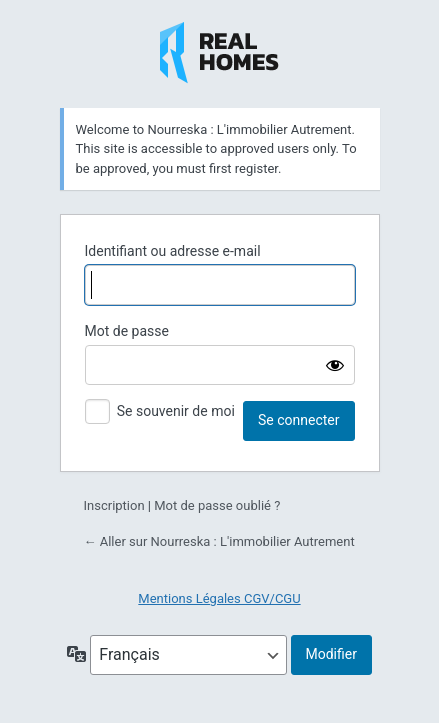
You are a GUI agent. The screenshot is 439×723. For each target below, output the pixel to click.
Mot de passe (127, 331)
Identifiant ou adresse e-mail (173, 251)
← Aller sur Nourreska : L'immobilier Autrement (219, 541)
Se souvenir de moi (176, 411)
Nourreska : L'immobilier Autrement (219, 53)
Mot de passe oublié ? (217, 505)
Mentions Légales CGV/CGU (219, 598)
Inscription (114, 505)
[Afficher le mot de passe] (335, 365)
